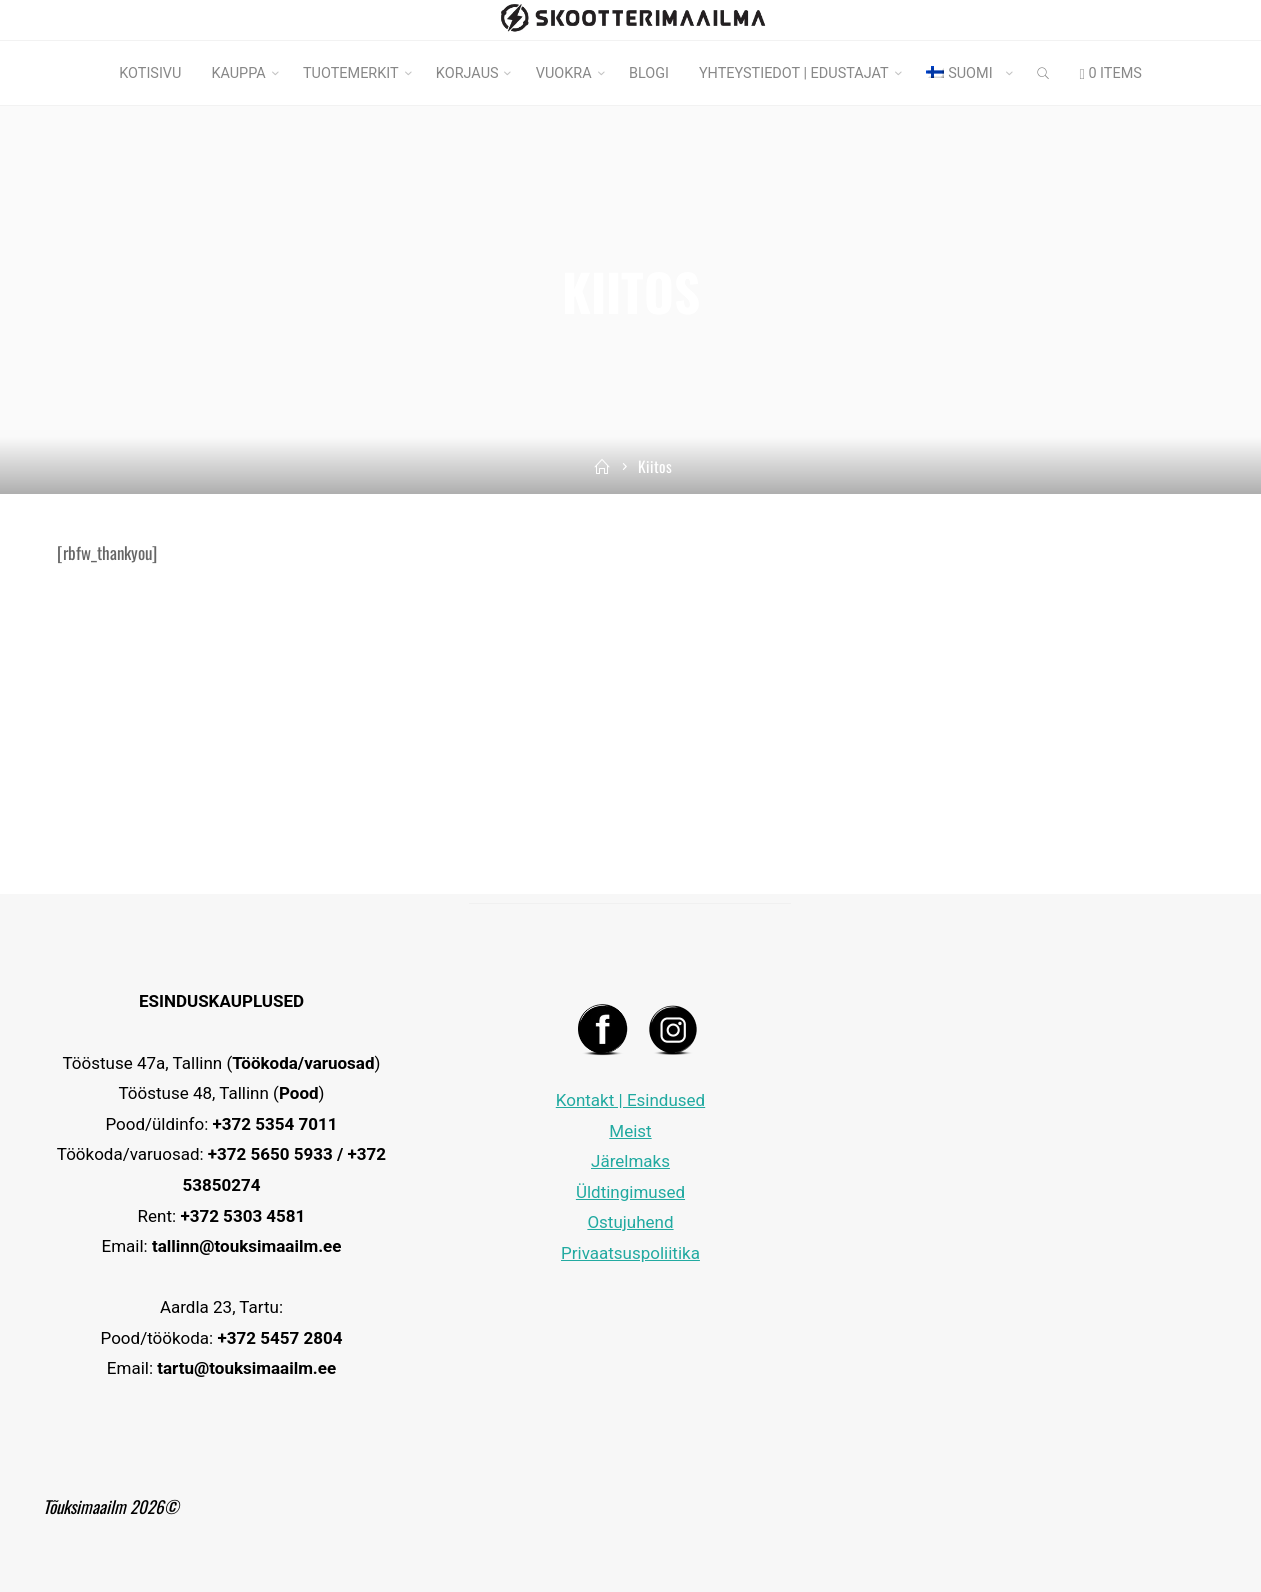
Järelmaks (630, 1161)
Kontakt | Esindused (630, 1100)
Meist (630, 1131)
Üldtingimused (630, 1192)
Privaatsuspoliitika (630, 1253)
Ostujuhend (630, 1222)
